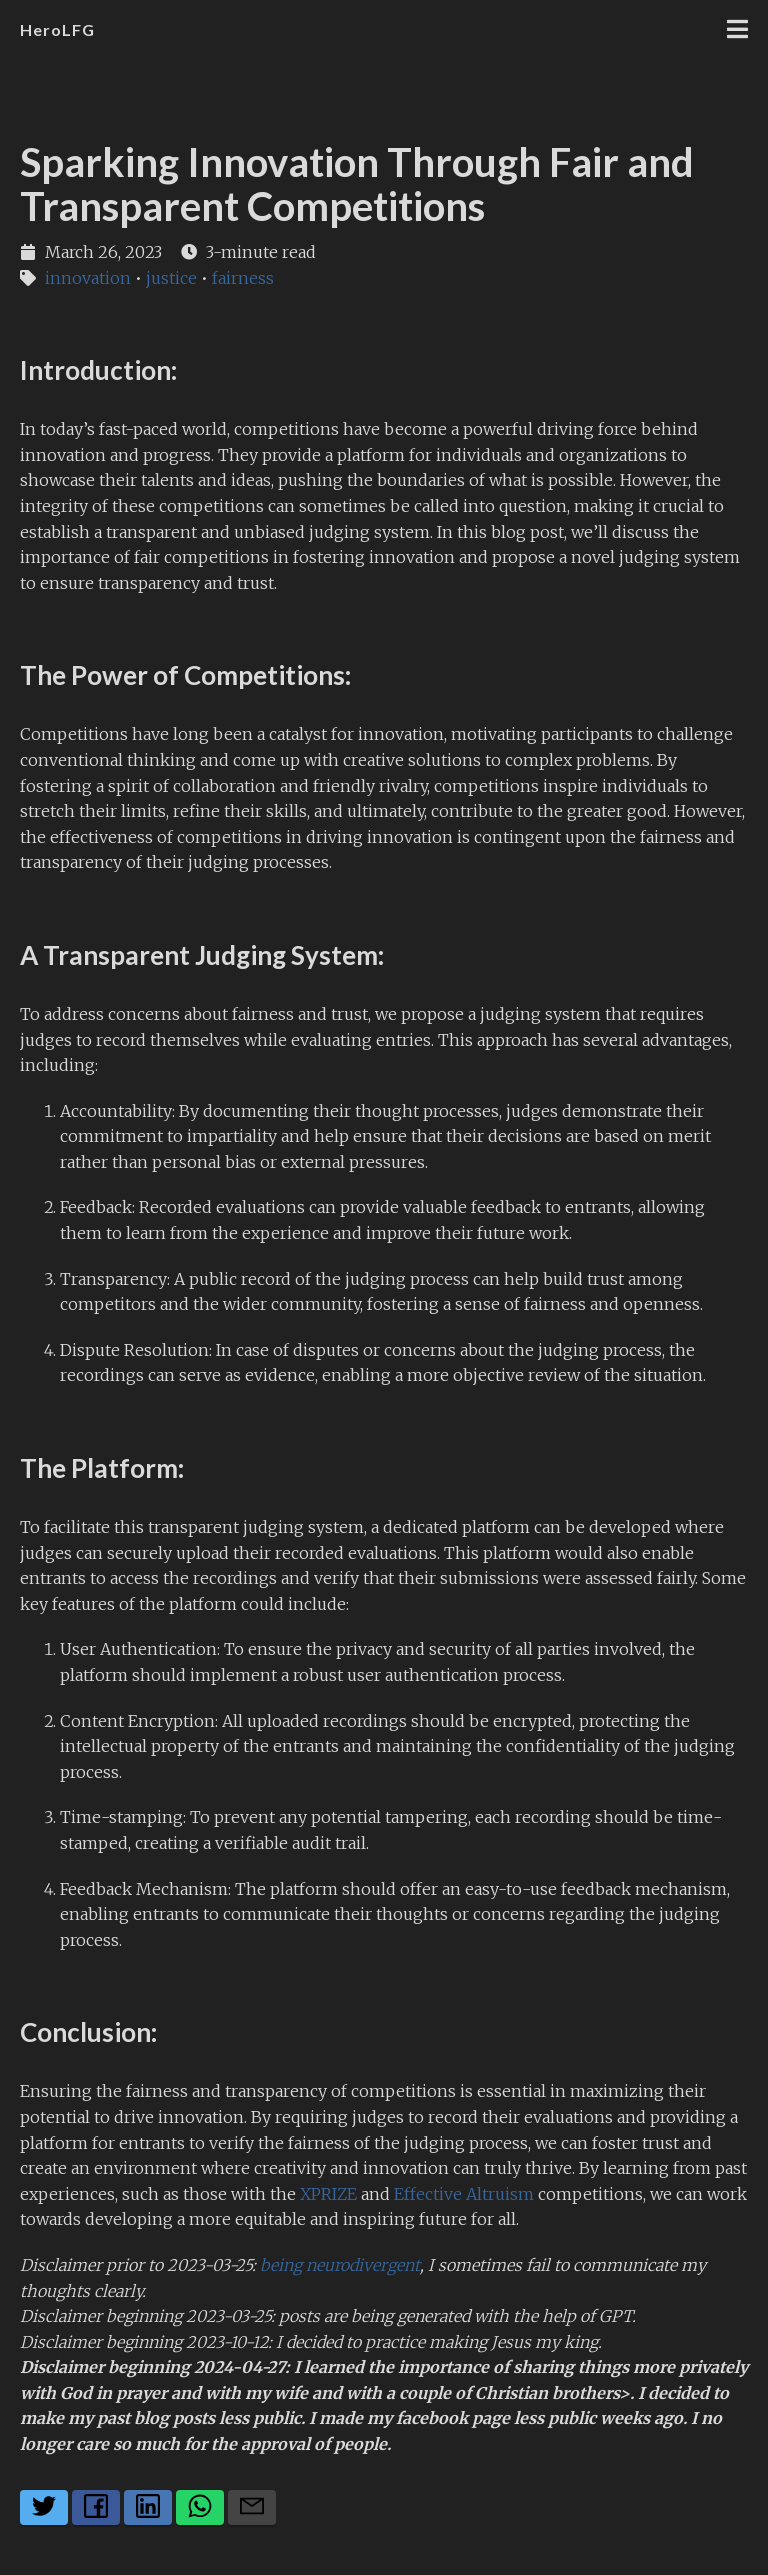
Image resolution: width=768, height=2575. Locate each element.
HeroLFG (57, 29)
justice (171, 278)
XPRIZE (328, 2194)
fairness (243, 278)
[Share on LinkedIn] (148, 2507)
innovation (88, 278)
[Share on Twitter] (44, 2507)
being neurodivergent (340, 2265)
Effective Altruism (464, 2194)
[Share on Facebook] (96, 2507)
